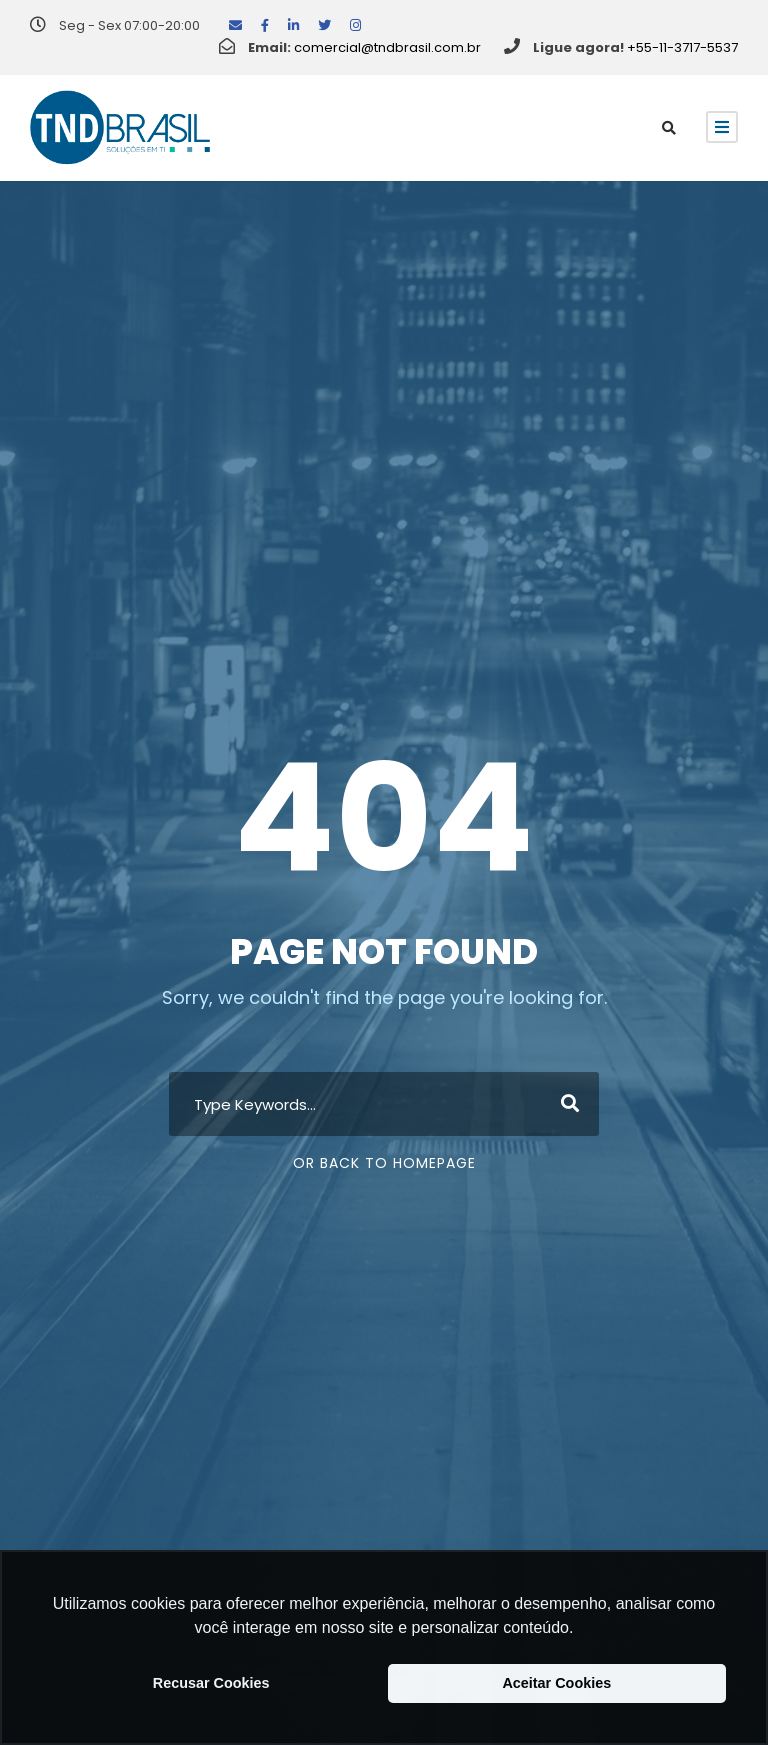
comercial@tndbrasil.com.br (387, 47)
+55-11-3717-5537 (682, 47)
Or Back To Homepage (384, 1163)
